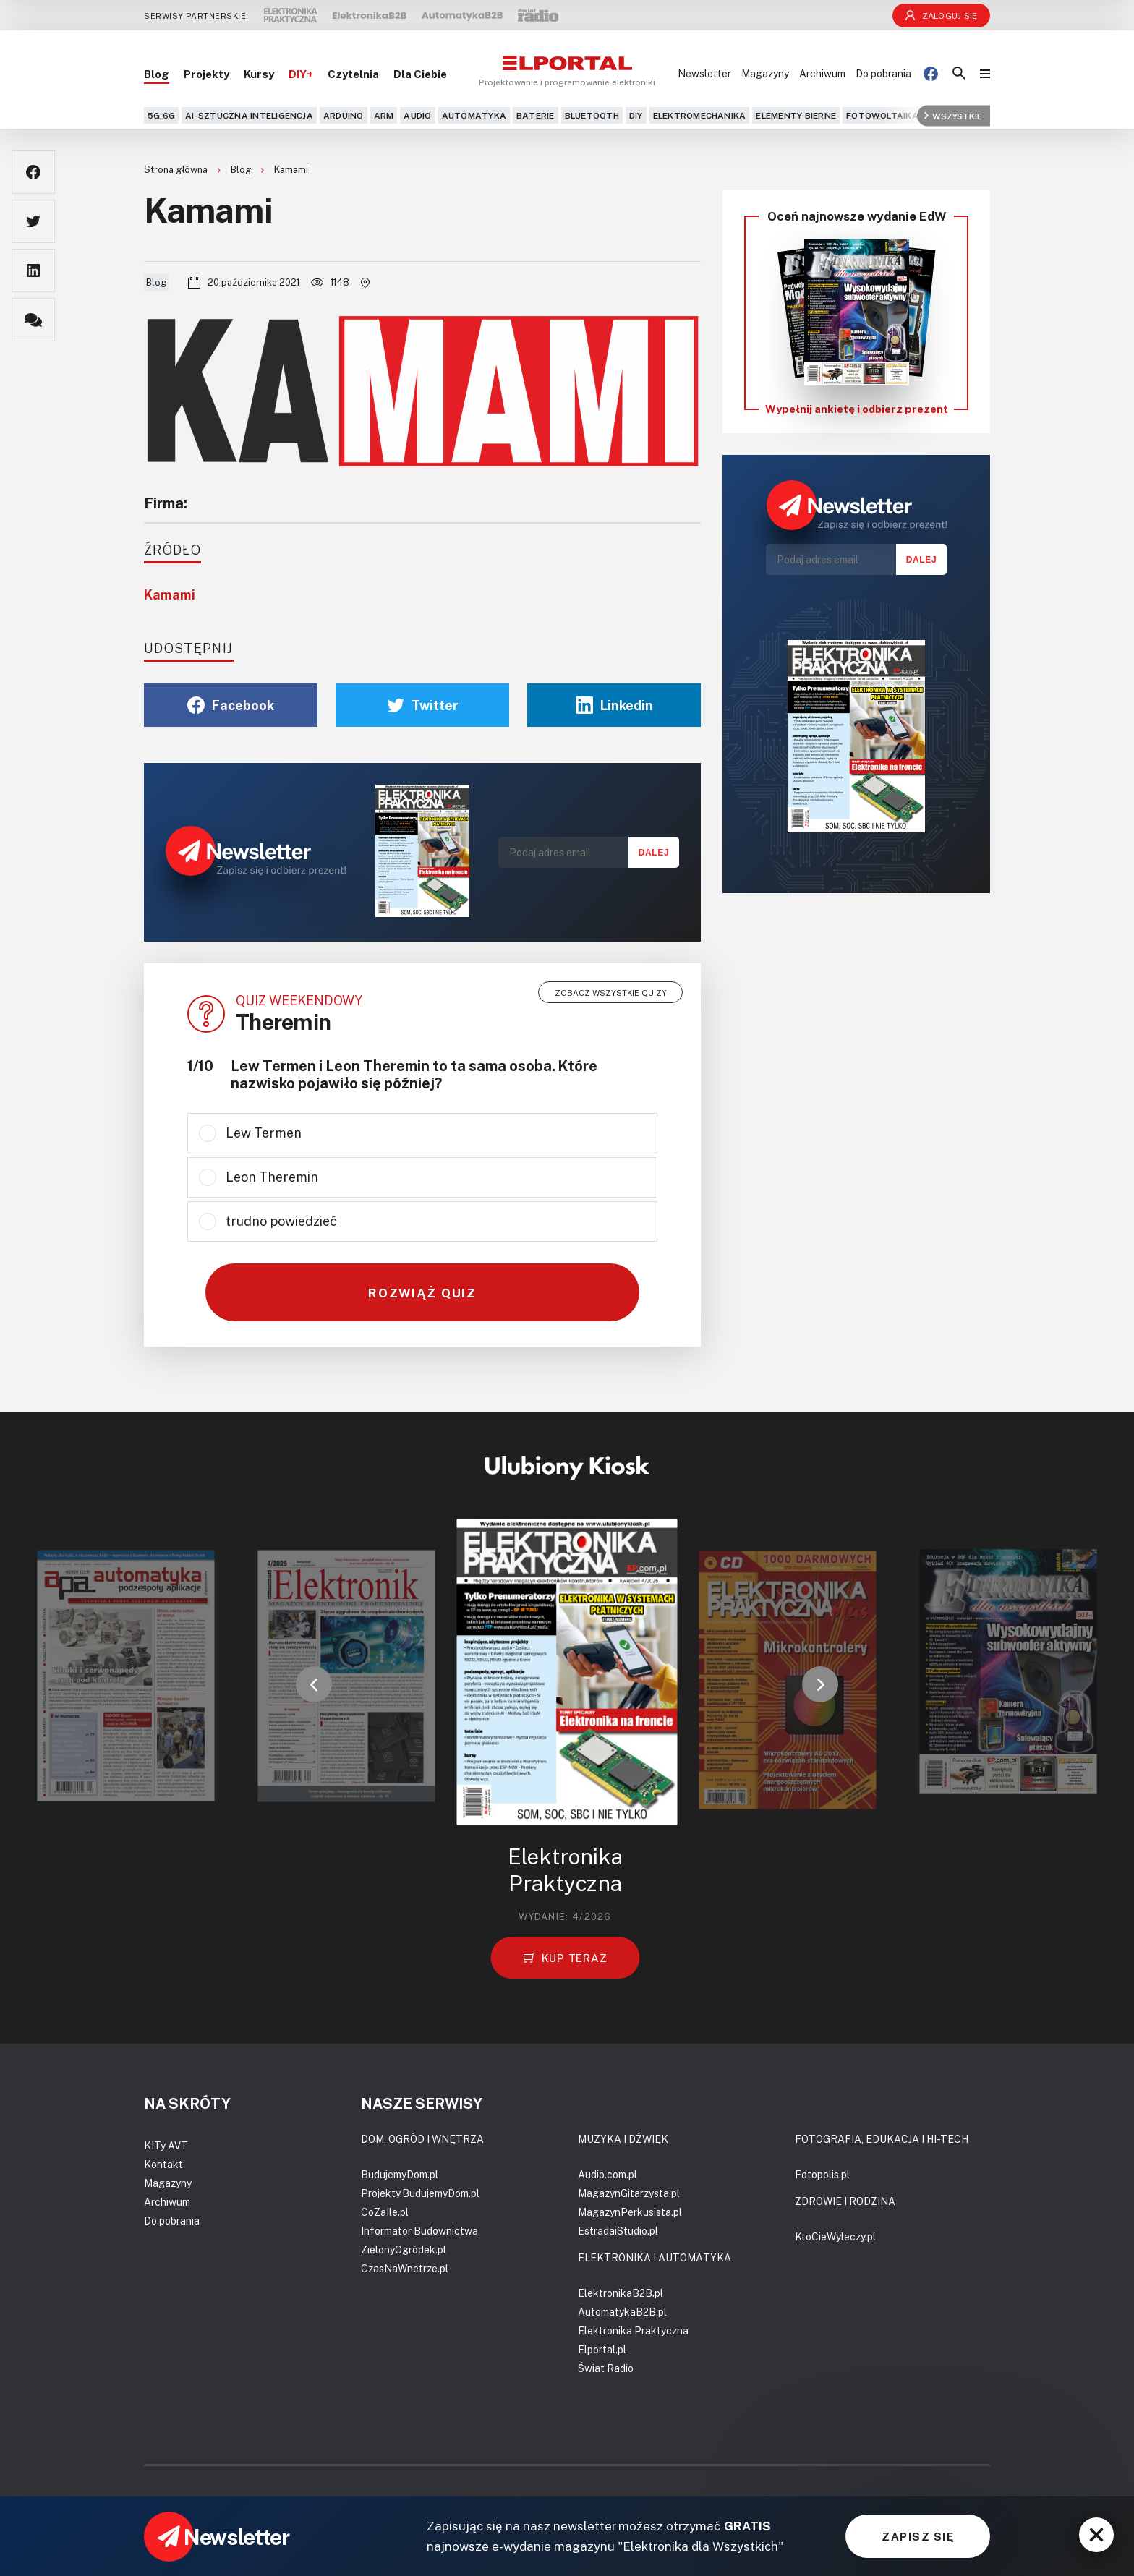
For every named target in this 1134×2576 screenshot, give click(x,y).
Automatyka (474, 115)
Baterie (535, 115)
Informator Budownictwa (419, 2231)
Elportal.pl (602, 2349)
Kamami (291, 169)
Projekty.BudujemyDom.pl (420, 2193)
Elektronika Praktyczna (633, 2330)
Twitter (423, 705)
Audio (417, 115)
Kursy (259, 73)
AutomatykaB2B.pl (622, 2312)
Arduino (343, 115)
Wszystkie (953, 115)
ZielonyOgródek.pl (403, 2249)
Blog (156, 73)
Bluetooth (592, 115)
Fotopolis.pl (822, 2174)
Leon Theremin (272, 1177)
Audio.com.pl (607, 2174)
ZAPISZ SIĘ (918, 2536)
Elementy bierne (796, 115)
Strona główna (177, 169)
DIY (636, 115)
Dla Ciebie (420, 73)
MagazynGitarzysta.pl (629, 2193)
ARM (384, 115)
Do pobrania (883, 73)
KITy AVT (166, 2145)
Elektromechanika (699, 115)
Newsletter (704, 73)
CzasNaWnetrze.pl (404, 2268)
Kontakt (163, 2164)
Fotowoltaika (882, 115)
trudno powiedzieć (281, 1221)
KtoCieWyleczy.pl (835, 2236)
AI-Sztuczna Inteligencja (249, 115)
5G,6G (161, 115)
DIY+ (301, 73)
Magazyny (765, 73)
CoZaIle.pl (385, 2212)
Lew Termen (264, 1132)
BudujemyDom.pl (399, 2174)
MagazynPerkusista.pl (630, 2212)
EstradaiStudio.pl (618, 2231)
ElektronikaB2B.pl (620, 2293)
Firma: (165, 502)
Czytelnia (353, 73)
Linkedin (614, 705)
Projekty (206, 73)
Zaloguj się (941, 15)
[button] (314, 1684)
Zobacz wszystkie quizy (611, 992)
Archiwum (822, 73)
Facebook (230, 705)
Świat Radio (606, 2368)
